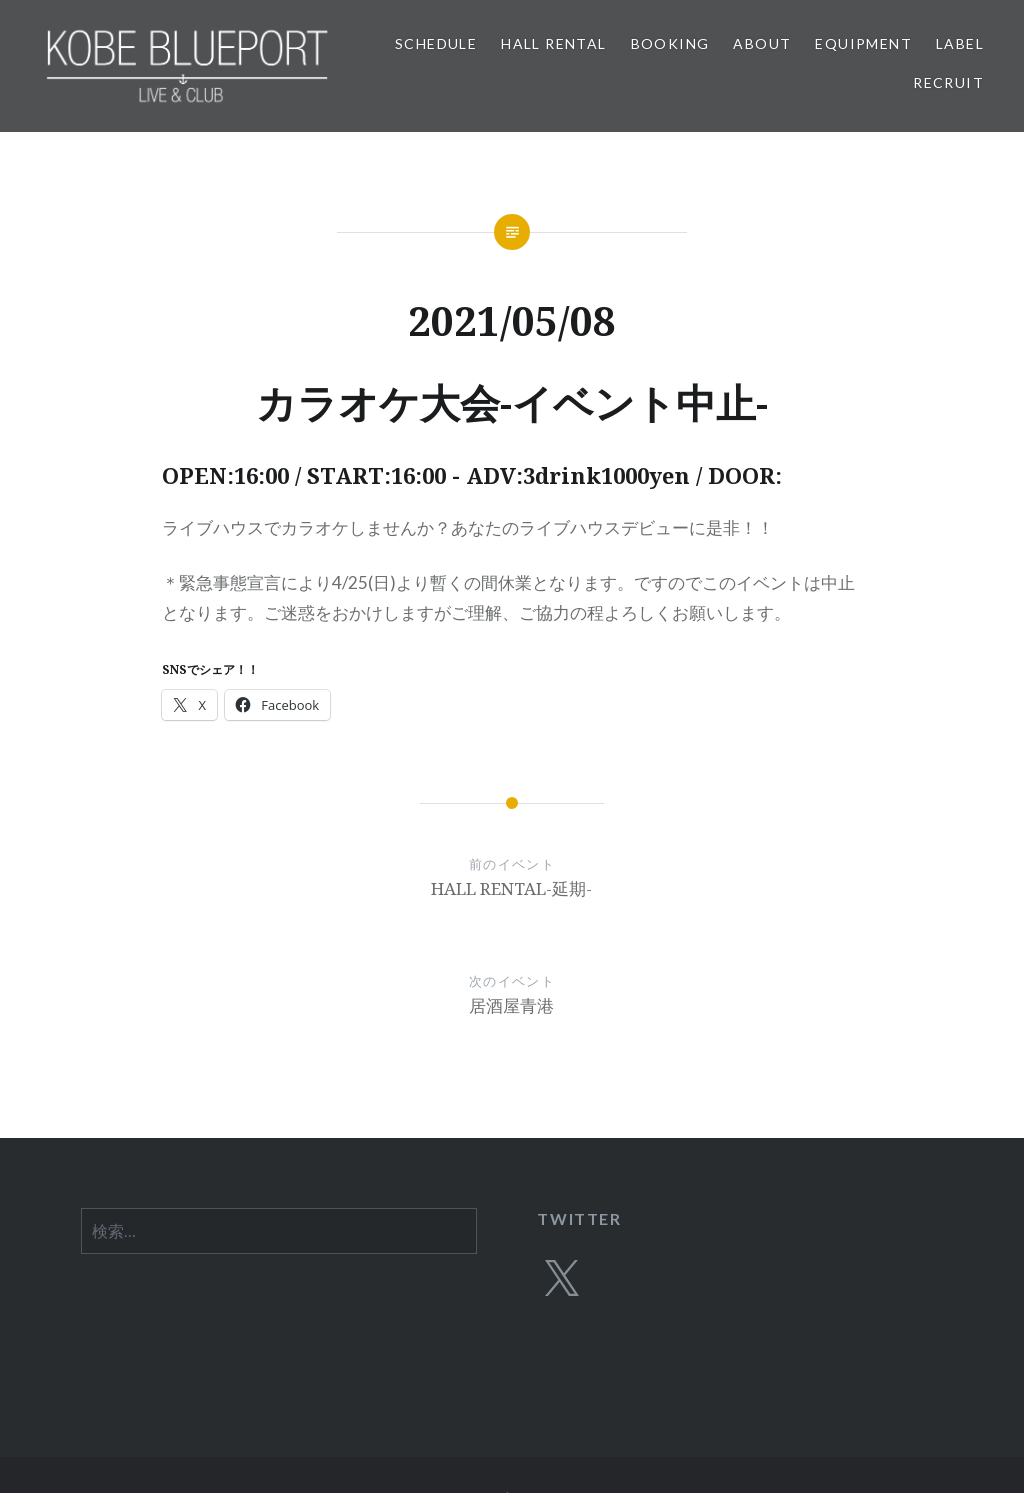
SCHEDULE (436, 43)
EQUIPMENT (863, 43)
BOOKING (670, 43)
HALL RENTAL (553, 43)
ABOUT (762, 43)
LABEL (960, 43)
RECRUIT (948, 82)
